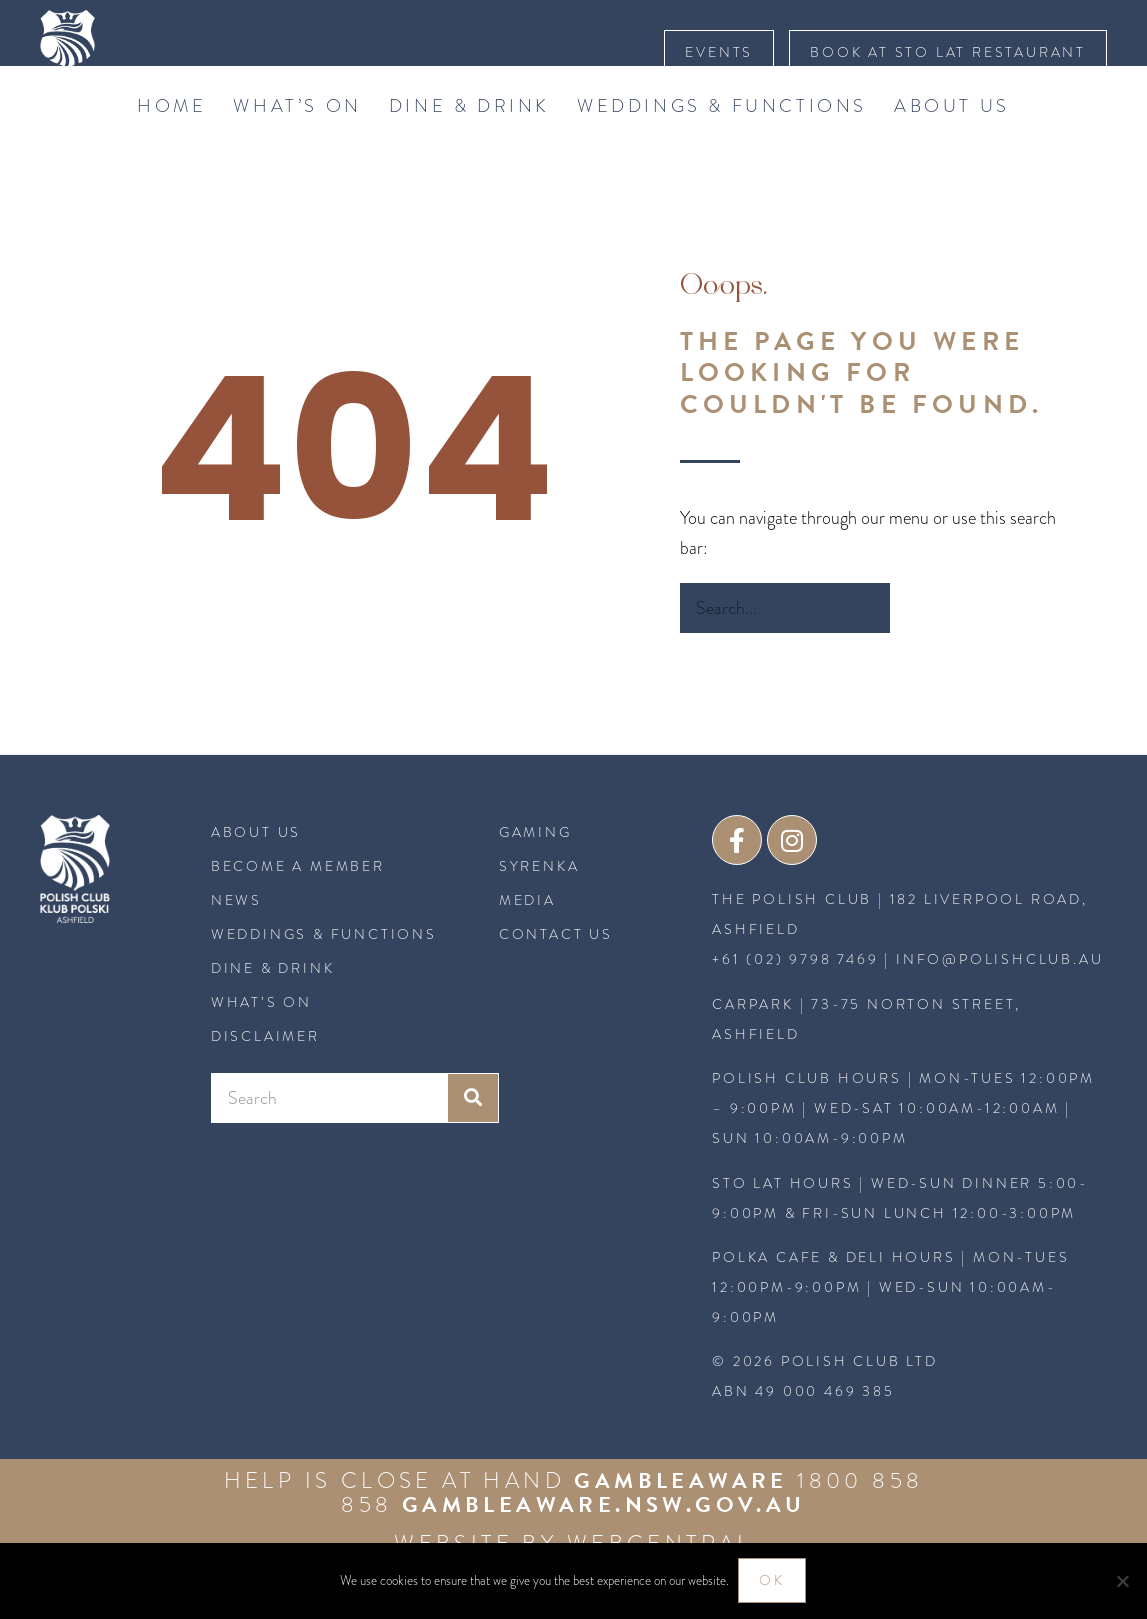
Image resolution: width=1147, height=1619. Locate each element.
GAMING (535, 872)
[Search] (915, 647)
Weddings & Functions (722, 144)
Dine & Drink (469, 144)
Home (171, 144)
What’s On (297, 144)
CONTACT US (556, 974)
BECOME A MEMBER (298, 906)
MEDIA (527, 940)
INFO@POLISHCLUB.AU (999, 999)
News (236, 940)
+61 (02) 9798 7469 (795, 999)
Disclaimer (265, 1076)
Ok (773, 1581)
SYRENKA (539, 906)
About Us (952, 144)
